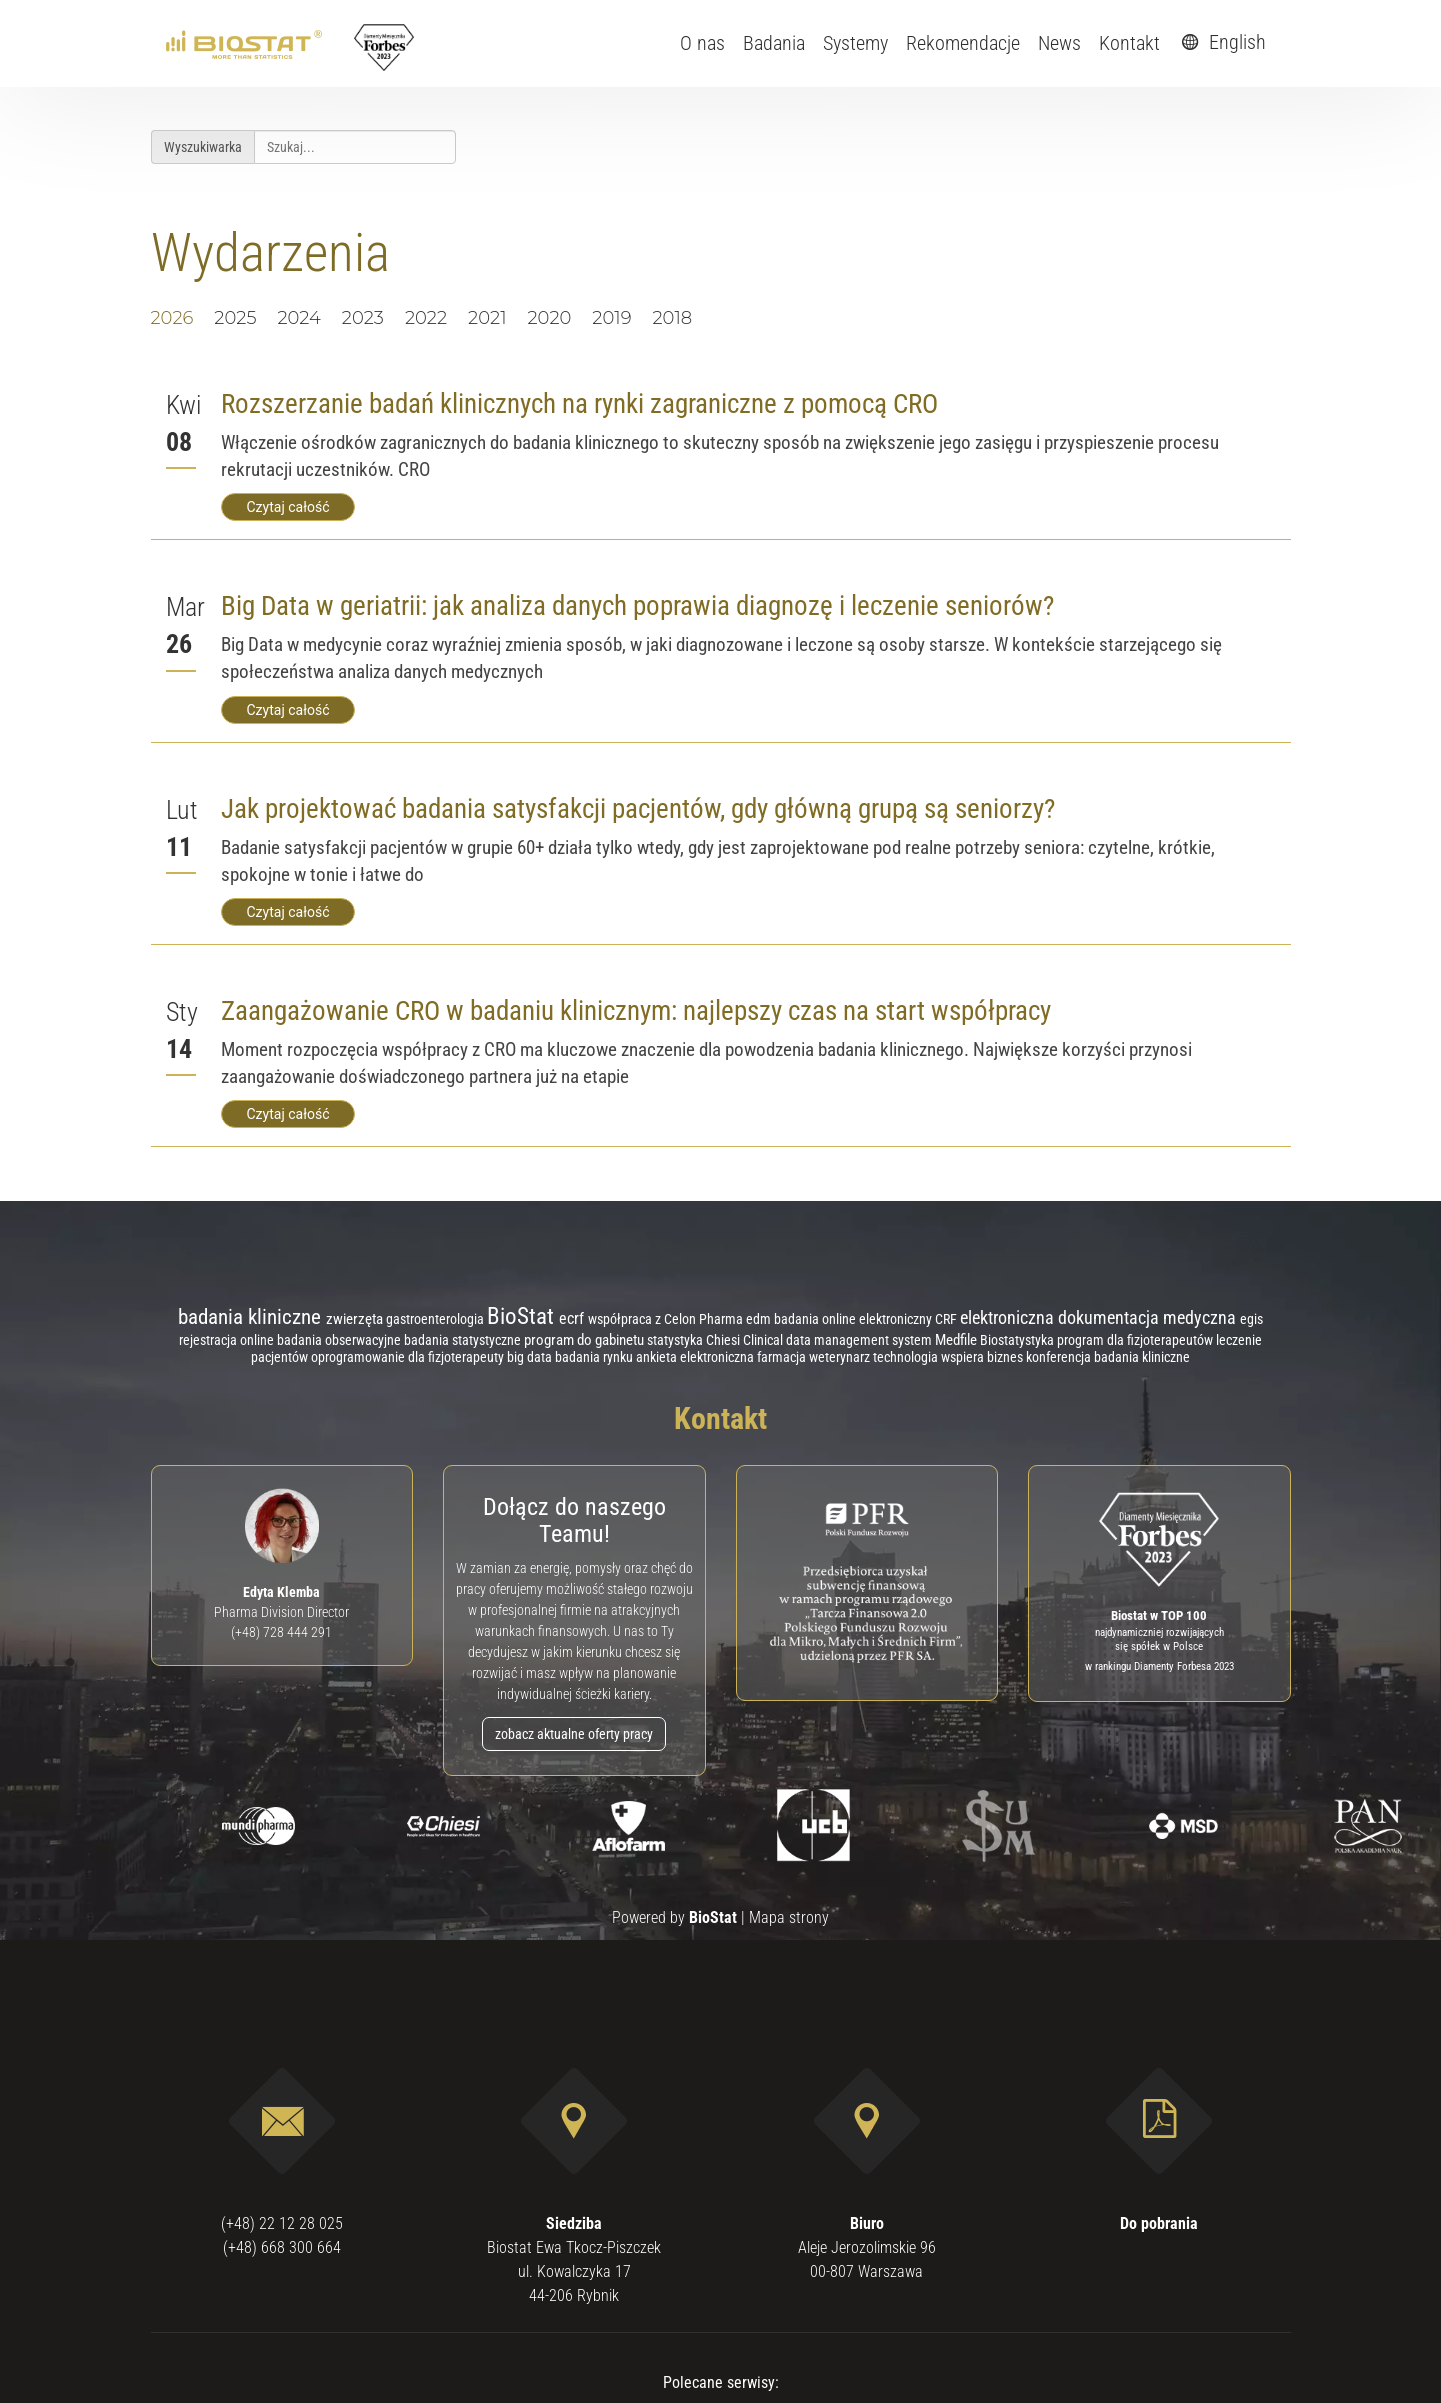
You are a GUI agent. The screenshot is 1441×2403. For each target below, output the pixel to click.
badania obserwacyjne (340, 1340)
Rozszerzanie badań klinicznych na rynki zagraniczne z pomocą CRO (579, 404)
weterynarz (841, 1357)
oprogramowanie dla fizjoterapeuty (409, 1357)
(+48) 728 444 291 (281, 1632)
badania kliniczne (252, 1316)
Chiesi (724, 1340)
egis (1251, 1319)
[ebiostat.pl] (245, 43)
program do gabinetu (585, 1340)
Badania (774, 43)
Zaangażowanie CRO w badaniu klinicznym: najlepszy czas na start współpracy (636, 1011)
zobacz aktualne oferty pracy (574, 1734)
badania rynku (595, 1357)
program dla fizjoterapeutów (1136, 1340)
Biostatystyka (1018, 1340)
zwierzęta (356, 1319)
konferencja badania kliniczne (1108, 1357)
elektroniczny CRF (909, 1319)
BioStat (523, 1316)
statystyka (676, 1340)
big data (531, 1357)
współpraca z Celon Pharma (667, 1319)
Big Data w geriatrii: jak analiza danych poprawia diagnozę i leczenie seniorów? (637, 606)
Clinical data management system (839, 1340)
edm (760, 1319)
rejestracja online (228, 1340)
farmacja (783, 1357)
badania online (816, 1319)
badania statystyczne (464, 1340)
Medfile (957, 1340)
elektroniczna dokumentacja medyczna (1100, 1317)
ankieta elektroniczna (696, 1357)
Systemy (855, 43)
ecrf (573, 1318)
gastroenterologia (436, 1319)
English (1221, 42)
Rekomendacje (963, 43)
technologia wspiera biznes (949, 1357)
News (1059, 43)
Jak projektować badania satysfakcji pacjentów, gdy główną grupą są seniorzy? (638, 809)
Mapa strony (789, 1917)
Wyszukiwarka (203, 147)
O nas (702, 43)
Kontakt (1129, 43)
